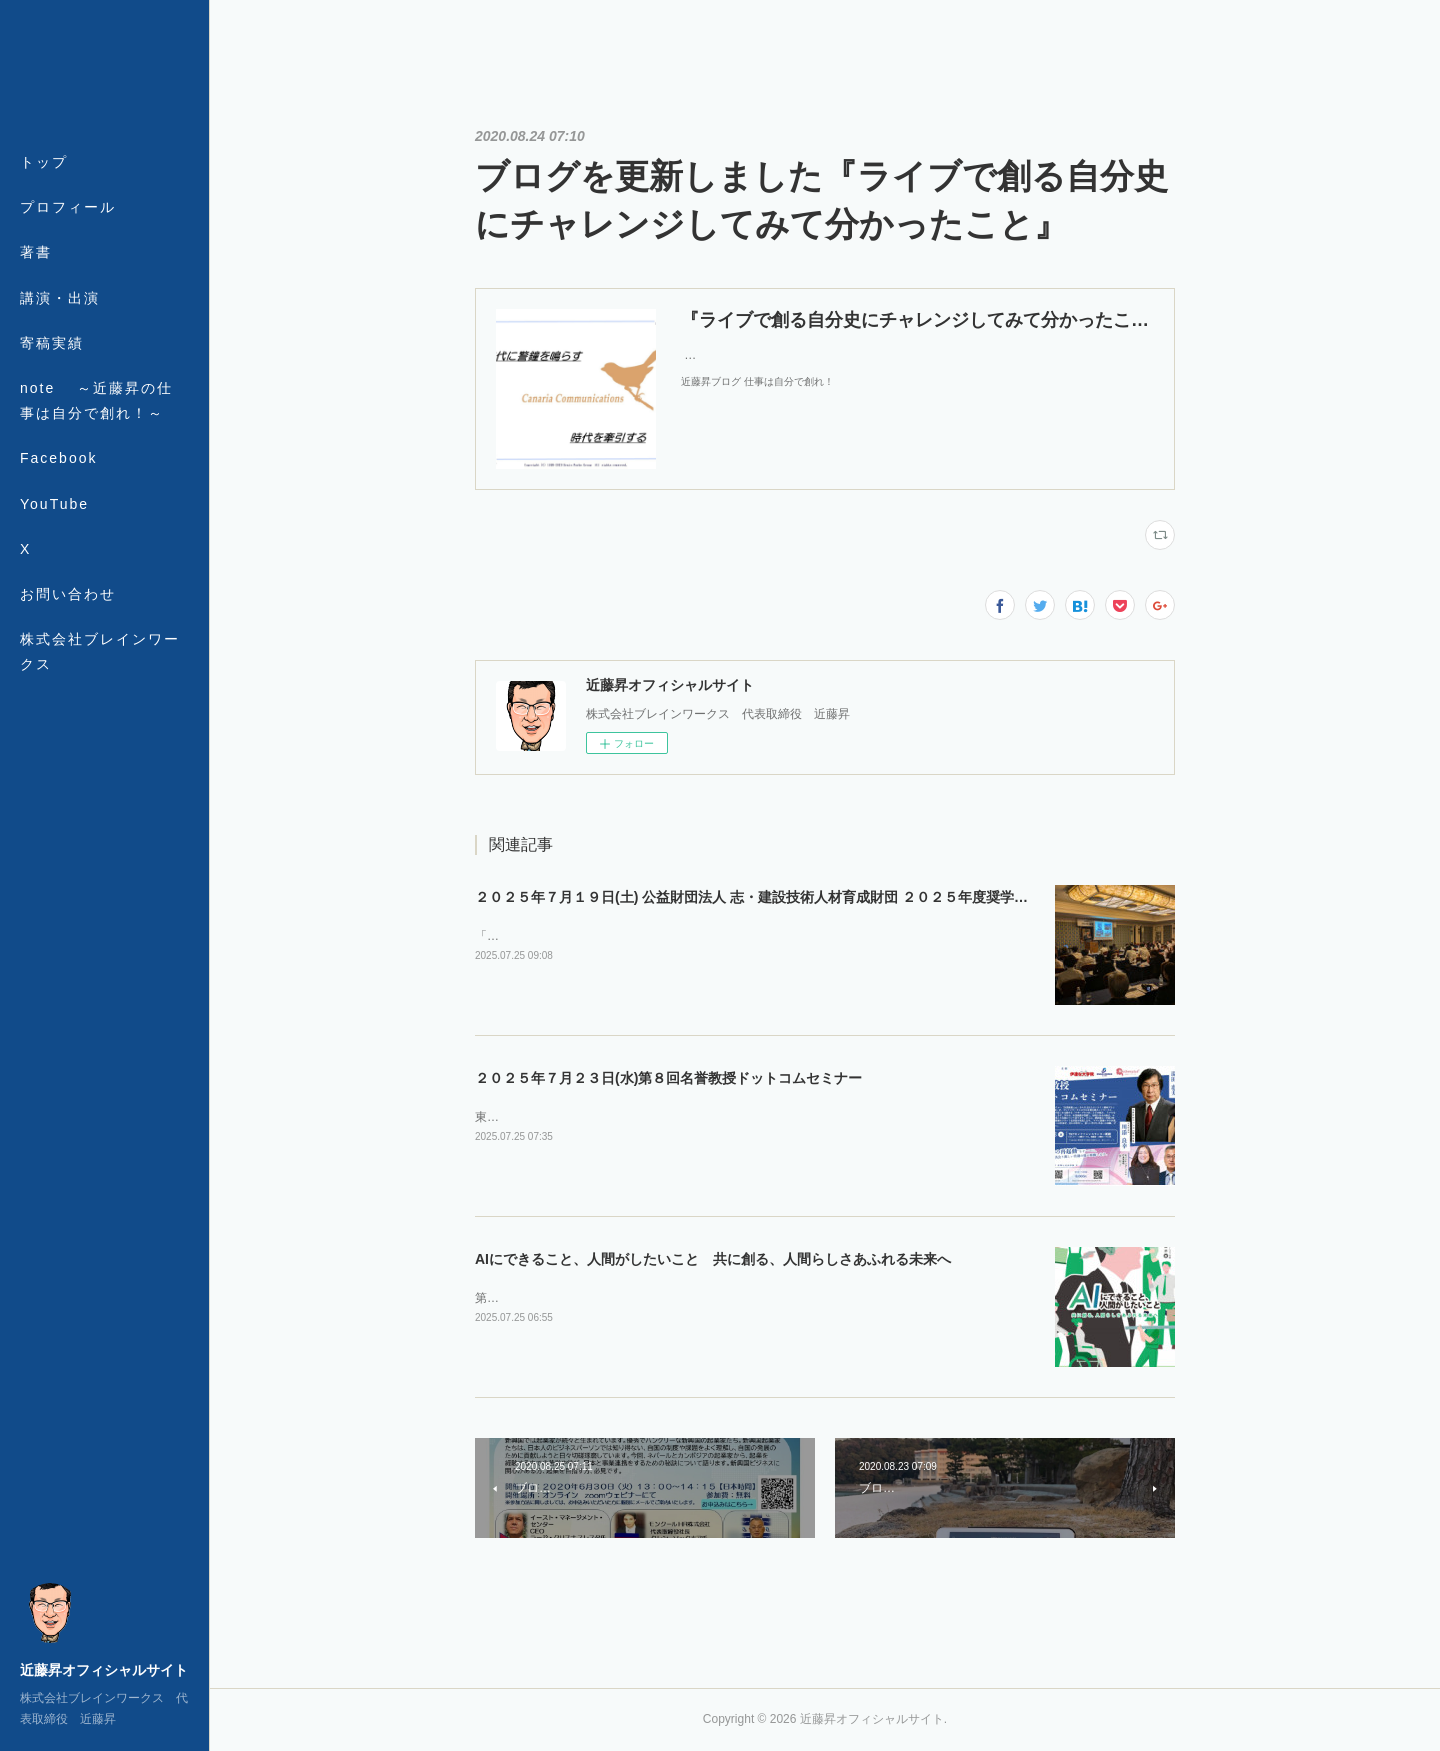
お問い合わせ (68, 594)
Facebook (58, 458)
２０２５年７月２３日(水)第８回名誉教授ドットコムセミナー (668, 1078)
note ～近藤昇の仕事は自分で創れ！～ (96, 400)
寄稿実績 (52, 343)
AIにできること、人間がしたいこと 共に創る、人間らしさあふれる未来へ (713, 1259)
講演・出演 (60, 298)
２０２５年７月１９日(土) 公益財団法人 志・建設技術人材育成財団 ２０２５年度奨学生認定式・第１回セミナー (828, 897)
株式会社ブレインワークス (100, 651)
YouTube (54, 504)
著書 (36, 252)
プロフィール (68, 207)
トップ (44, 162)
